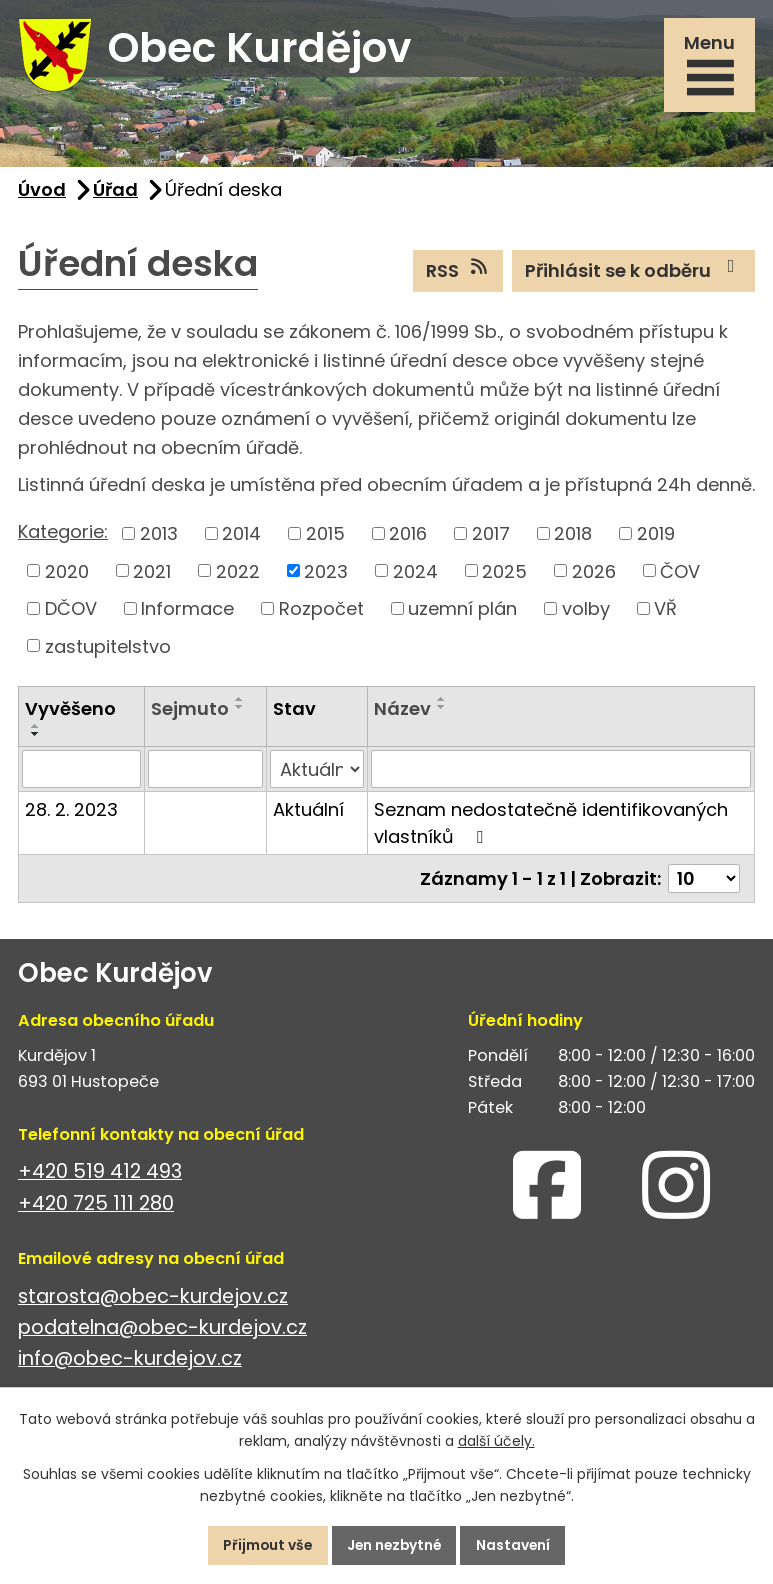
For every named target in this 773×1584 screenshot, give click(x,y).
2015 (325, 536)
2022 (238, 573)
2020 (67, 573)
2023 (326, 573)
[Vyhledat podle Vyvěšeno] (81, 772)
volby (586, 611)
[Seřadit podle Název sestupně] (442, 710)
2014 (241, 536)
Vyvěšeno (70, 711)
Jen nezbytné (395, 1545)
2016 (408, 536)
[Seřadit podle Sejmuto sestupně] (240, 710)
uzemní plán (462, 611)
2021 (152, 573)
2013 (159, 536)
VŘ (665, 611)
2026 (594, 573)
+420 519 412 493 (100, 1175)
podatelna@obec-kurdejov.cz (162, 1330)
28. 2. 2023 (71, 812)
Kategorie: (63, 534)
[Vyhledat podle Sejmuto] (205, 772)
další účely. (496, 1441)
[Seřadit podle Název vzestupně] (442, 702)
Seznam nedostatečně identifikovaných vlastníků (551, 826)
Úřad (115, 192)
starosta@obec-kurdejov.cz (153, 1299)
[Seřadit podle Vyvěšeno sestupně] (36, 737)
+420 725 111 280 (96, 1206)
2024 (415, 573)
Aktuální (308, 812)
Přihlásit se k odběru (634, 273)
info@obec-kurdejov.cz (130, 1361)
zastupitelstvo (108, 648)
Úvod (42, 192)
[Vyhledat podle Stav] (317, 772)
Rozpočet (321, 611)
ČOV (680, 573)
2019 (656, 536)
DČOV (71, 611)
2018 (573, 536)
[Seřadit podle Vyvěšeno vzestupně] (36, 729)
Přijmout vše (264, 1545)
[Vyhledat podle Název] (561, 772)
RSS (458, 273)
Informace (187, 611)
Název (402, 711)
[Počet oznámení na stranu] (704, 881)
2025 (504, 573)
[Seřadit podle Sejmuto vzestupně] (240, 702)
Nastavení (517, 1545)
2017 (491, 536)
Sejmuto (190, 711)
